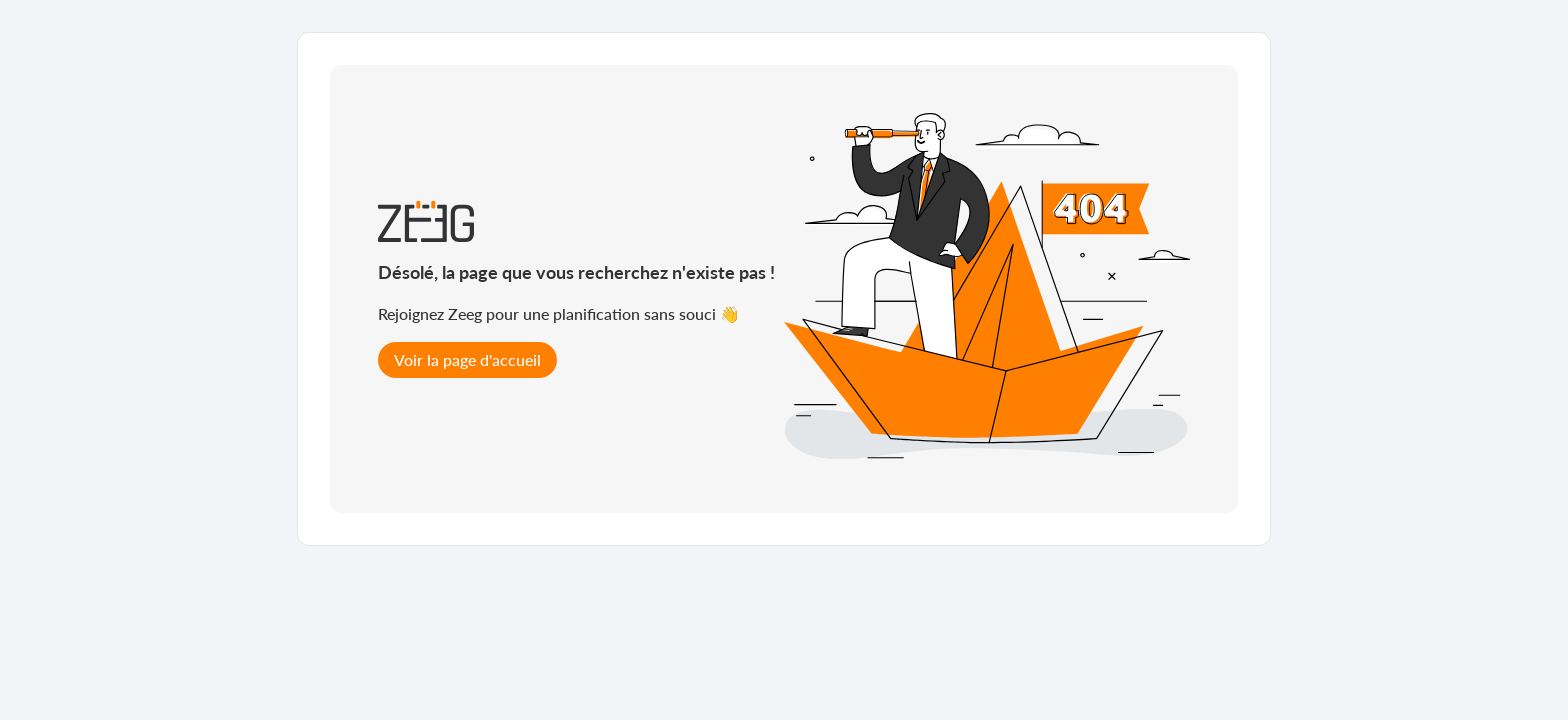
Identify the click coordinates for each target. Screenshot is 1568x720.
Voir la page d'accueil (467, 359)
